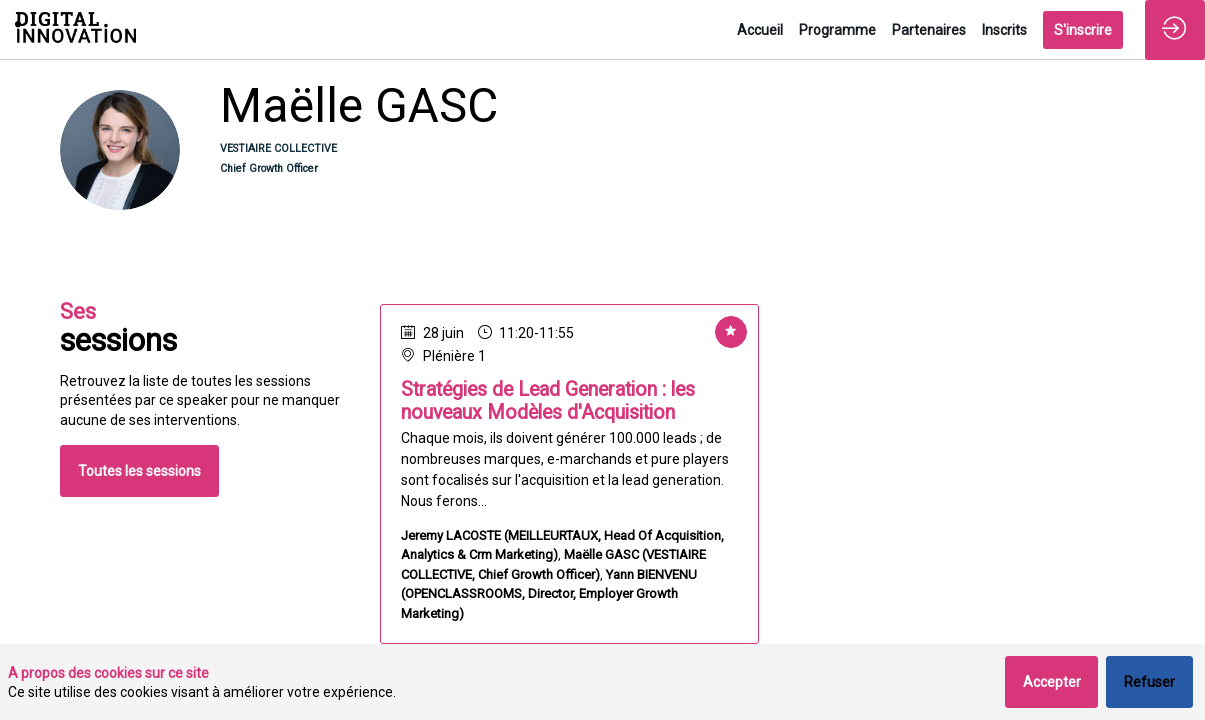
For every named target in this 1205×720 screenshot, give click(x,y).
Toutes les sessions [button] (139, 471)
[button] (1083, 30)
